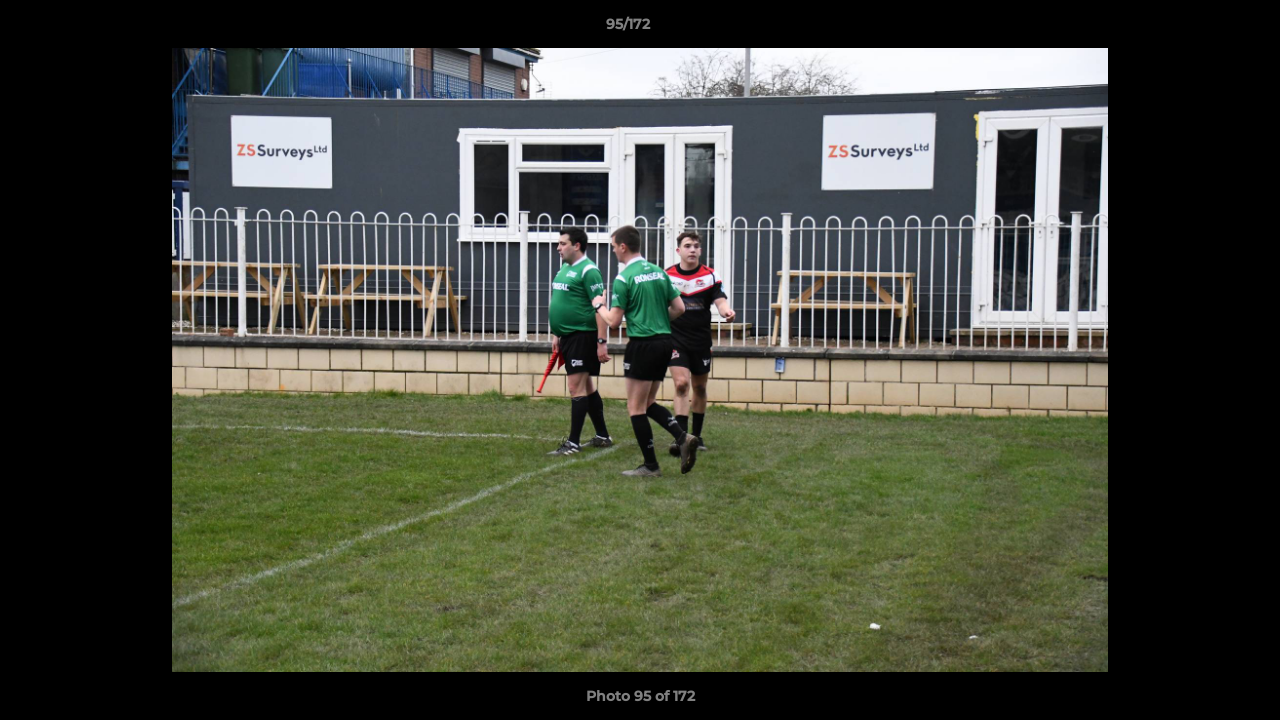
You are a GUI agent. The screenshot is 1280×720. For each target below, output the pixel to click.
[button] (1196, 29)
